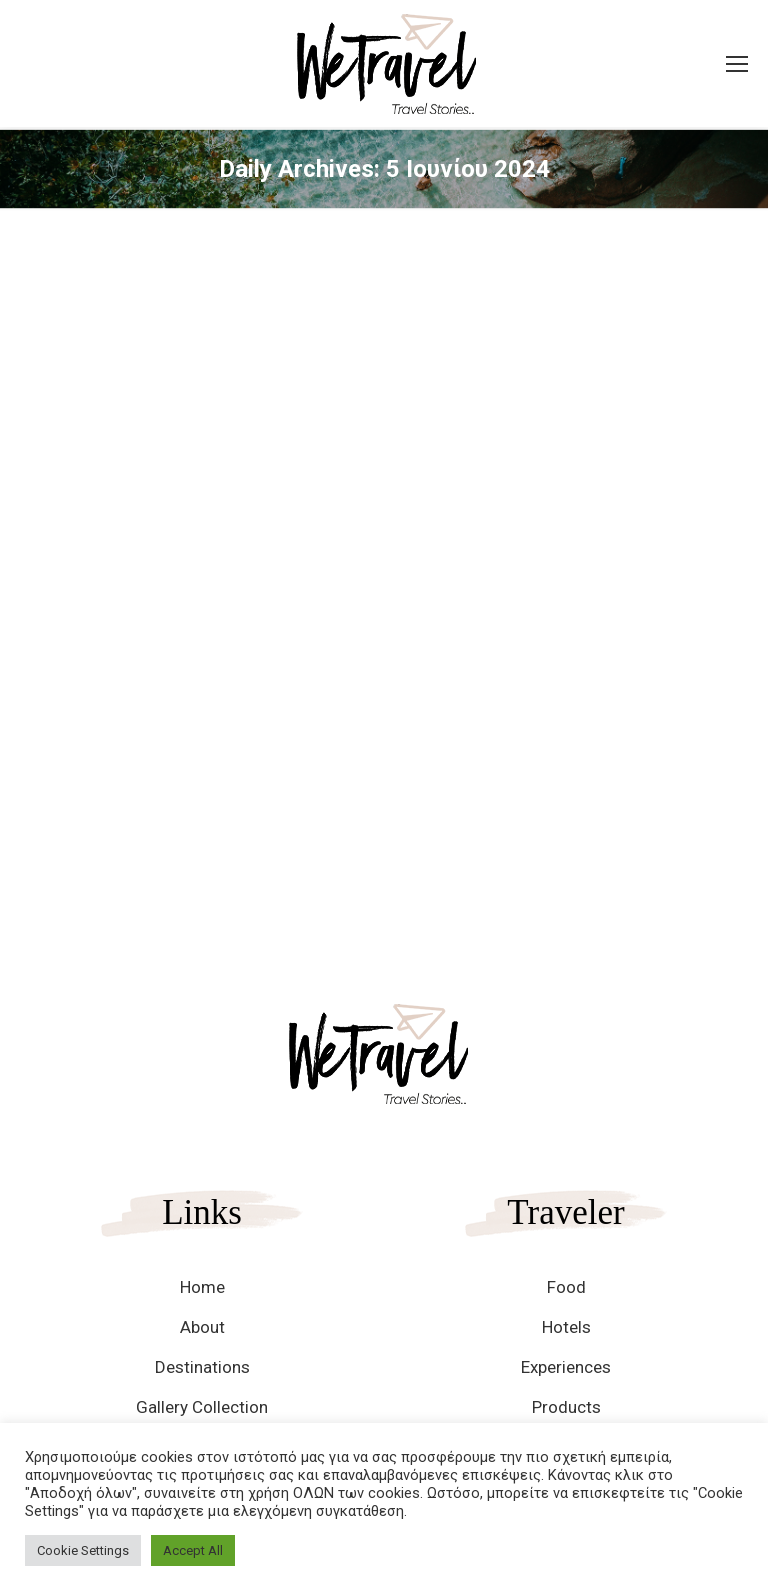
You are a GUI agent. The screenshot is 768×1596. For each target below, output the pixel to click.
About (202, 1327)
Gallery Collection (202, 1407)
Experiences (566, 1367)
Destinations (202, 1367)
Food (566, 1287)
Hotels (566, 1327)
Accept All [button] (193, 1550)
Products (566, 1407)
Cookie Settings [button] (83, 1550)
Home (202, 1287)
